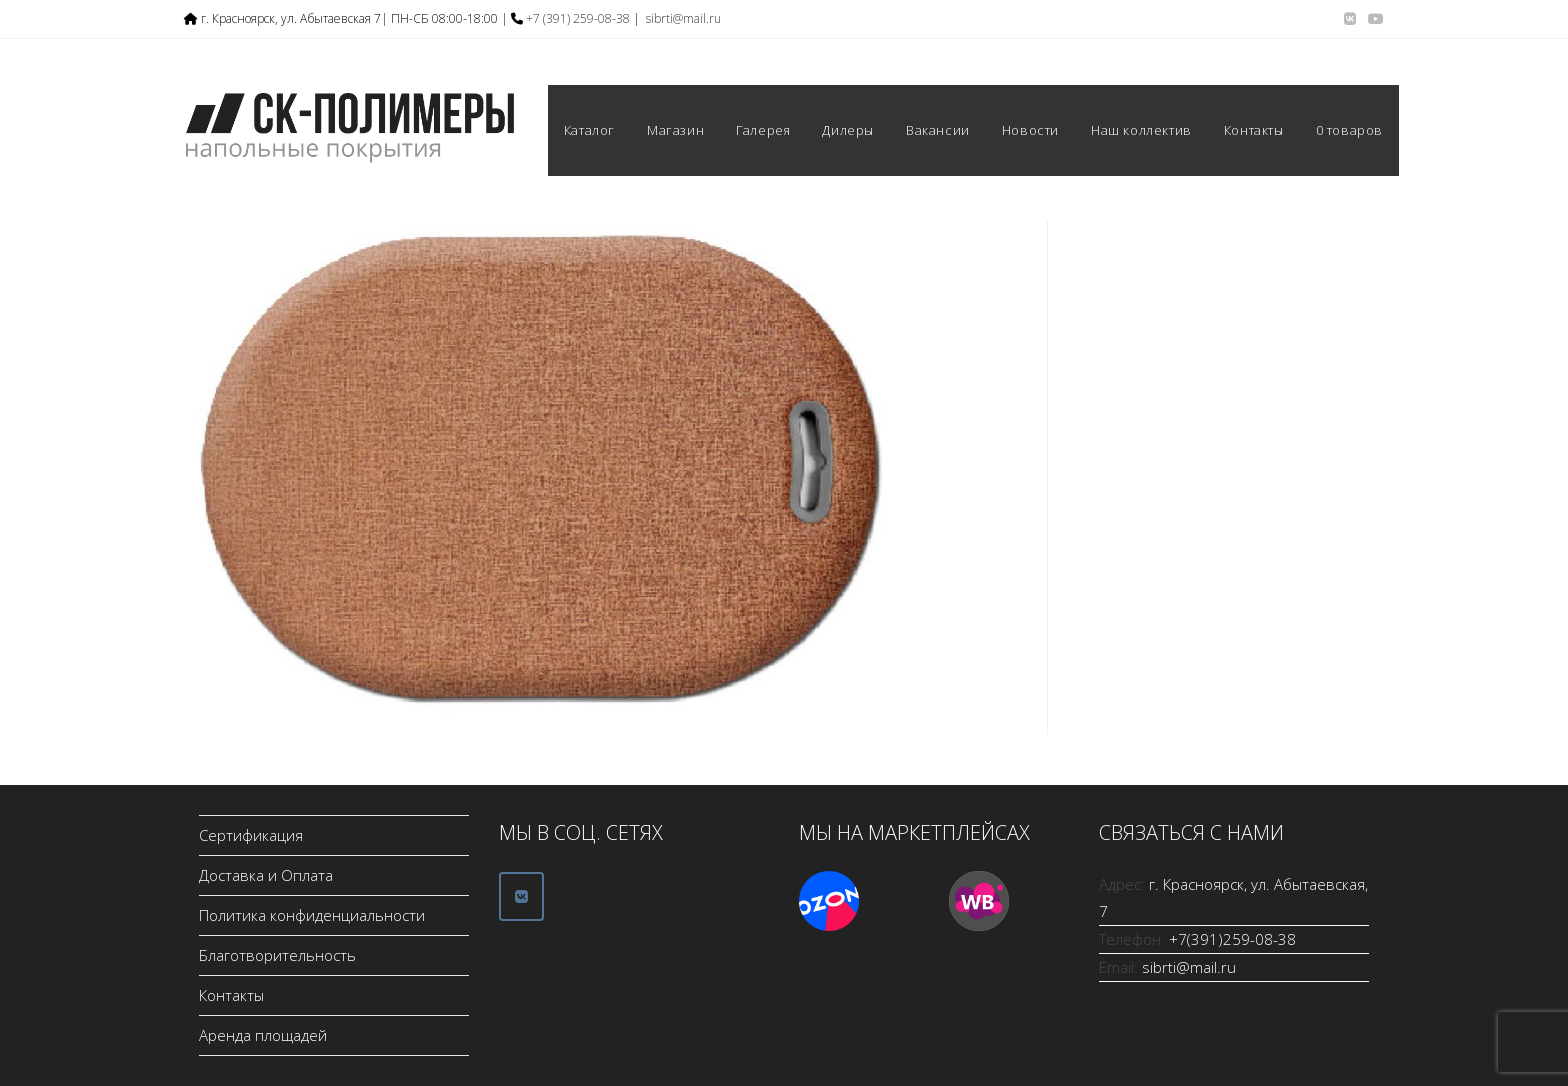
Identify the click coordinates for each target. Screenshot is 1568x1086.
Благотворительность (277, 955)
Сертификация (251, 835)
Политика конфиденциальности (312, 915)
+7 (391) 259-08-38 (578, 18)
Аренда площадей (263, 1035)
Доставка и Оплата (266, 875)
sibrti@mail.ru (683, 18)
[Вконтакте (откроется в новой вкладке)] (1350, 19)
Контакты (231, 995)
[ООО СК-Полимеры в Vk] (521, 896)
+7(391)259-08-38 (1232, 939)
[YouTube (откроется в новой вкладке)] (1373, 19)
